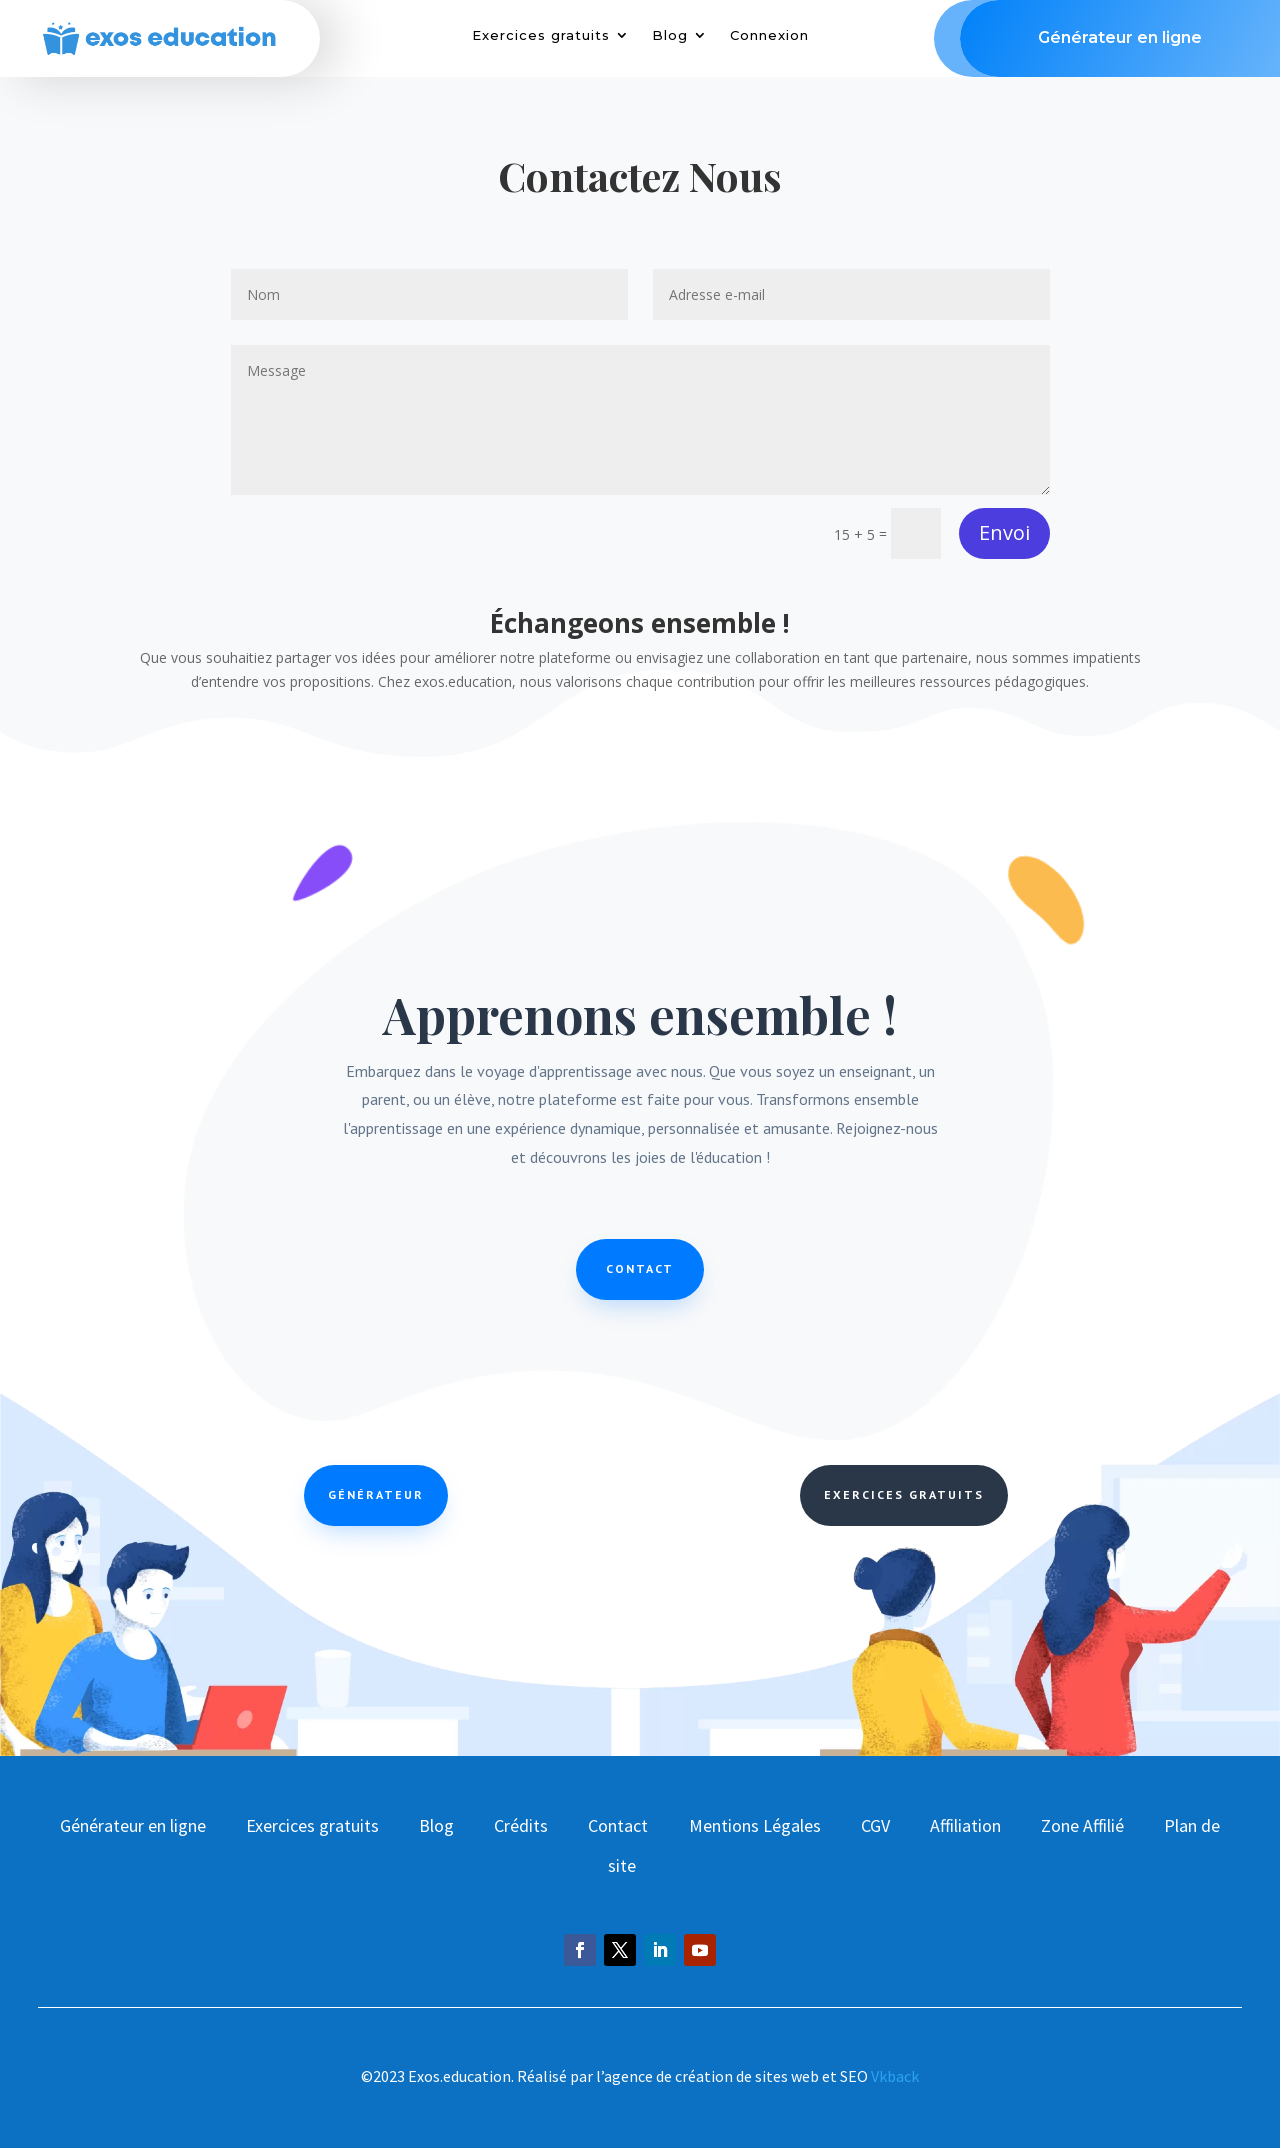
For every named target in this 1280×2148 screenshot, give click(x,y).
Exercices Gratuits (904, 1494)
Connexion (769, 35)
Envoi (1004, 532)
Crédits (521, 1825)
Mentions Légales (755, 1825)
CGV (875, 1825)
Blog (670, 35)
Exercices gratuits (541, 35)
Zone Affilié (1082, 1825)
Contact (640, 1268)
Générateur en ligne (133, 1825)
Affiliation (965, 1825)
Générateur (376, 1494)
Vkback (895, 2076)
